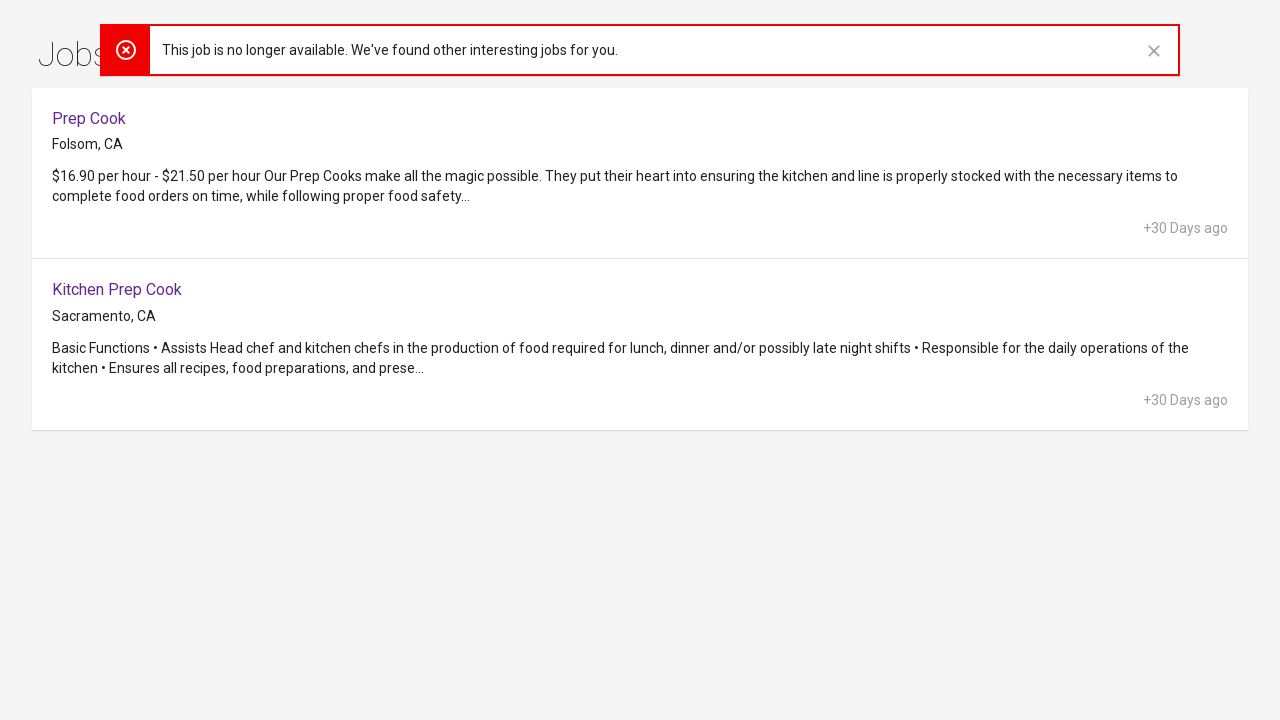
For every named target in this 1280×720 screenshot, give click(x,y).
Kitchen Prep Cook (117, 289)
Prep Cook (89, 118)
